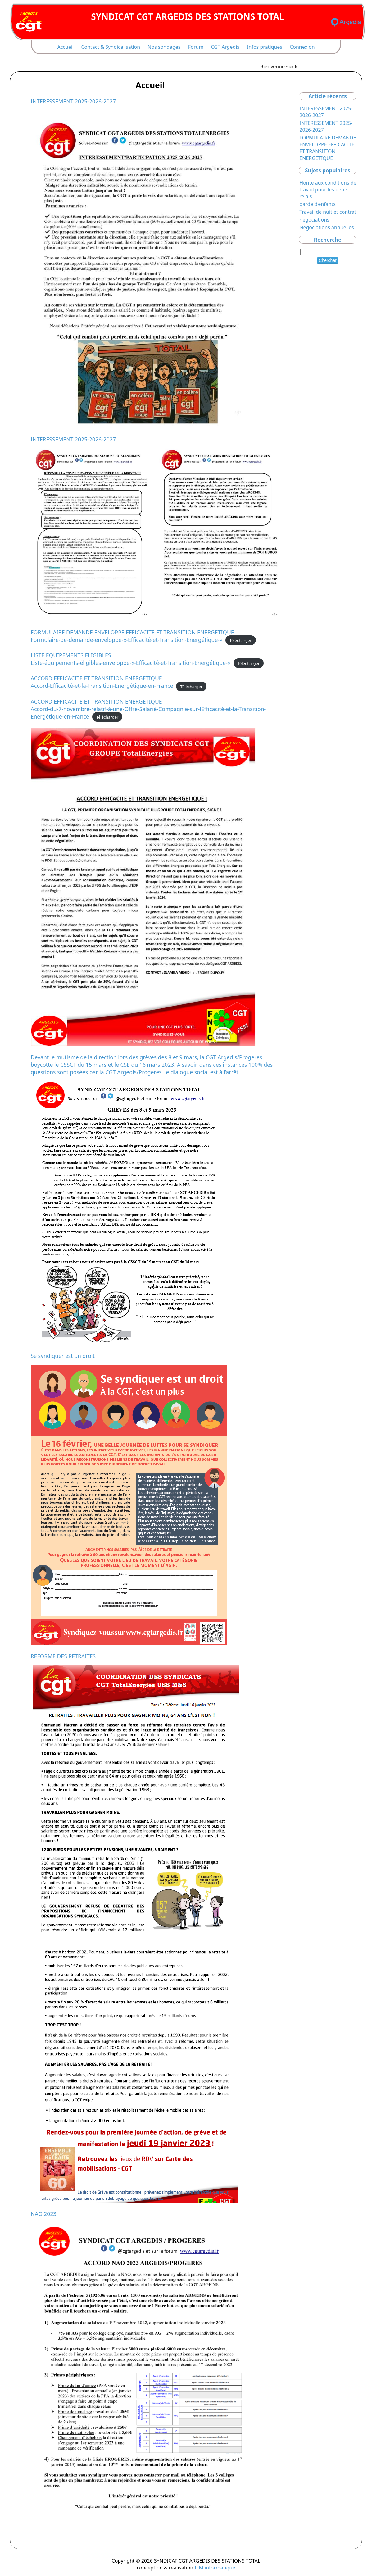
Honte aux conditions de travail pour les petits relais (327, 189)
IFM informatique (215, 2567)
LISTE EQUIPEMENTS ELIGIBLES (71, 655)
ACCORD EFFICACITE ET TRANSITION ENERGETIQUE (96, 678)
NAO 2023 (44, 2213)
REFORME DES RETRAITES (63, 1656)
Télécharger (240, 640)
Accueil (65, 46)
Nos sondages (163, 46)
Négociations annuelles (326, 227)
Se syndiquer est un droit (63, 1355)
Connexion (302, 46)
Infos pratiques (264, 46)
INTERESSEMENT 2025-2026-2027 (73, 101)
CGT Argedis (225, 46)
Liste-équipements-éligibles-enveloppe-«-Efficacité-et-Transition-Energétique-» (130, 662)
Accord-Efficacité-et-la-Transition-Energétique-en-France (102, 685)
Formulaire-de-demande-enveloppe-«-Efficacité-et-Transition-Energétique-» (126, 639)
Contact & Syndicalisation (110, 46)
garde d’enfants (317, 204)
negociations (314, 219)
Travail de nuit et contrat (327, 211)
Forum (195, 46)
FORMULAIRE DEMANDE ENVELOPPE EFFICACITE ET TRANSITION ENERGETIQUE (132, 632)
